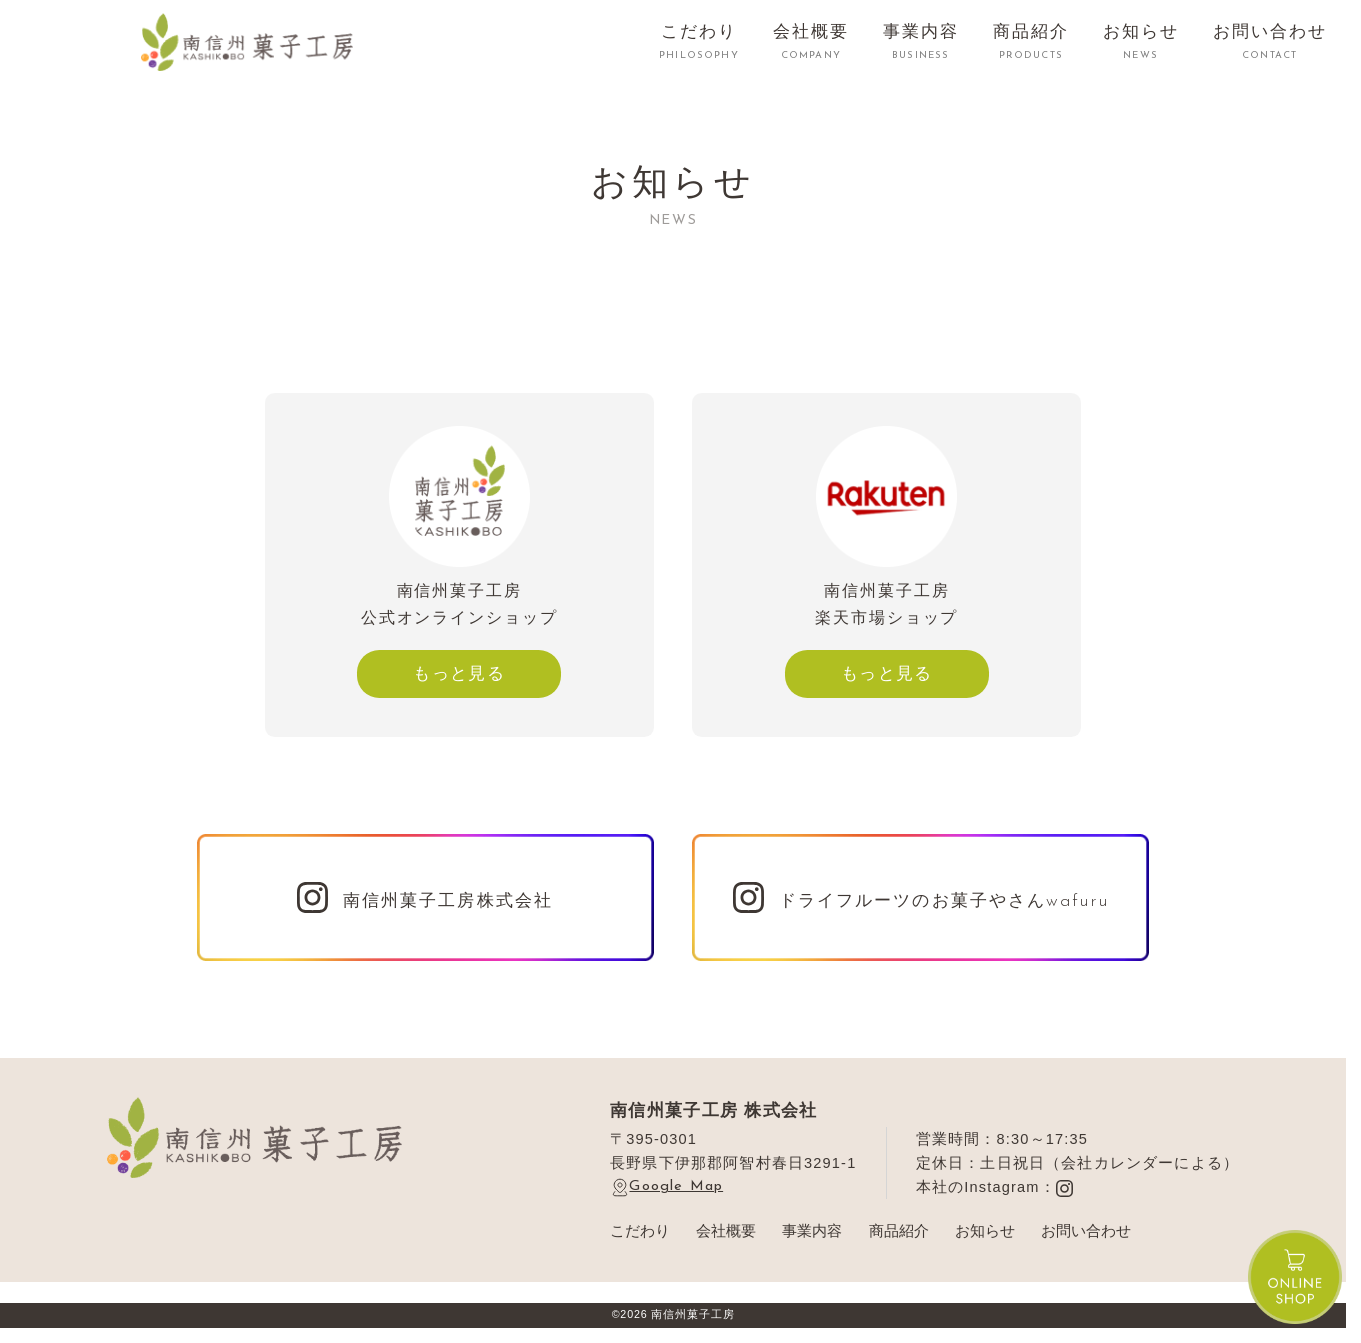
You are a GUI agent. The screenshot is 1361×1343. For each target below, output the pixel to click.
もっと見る (459, 673)
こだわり (640, 1231)
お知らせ (985, 1231)
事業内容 (812, 1231)
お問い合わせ (1086, 1231)
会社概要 (726, 1231)
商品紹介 (899, 1231)
